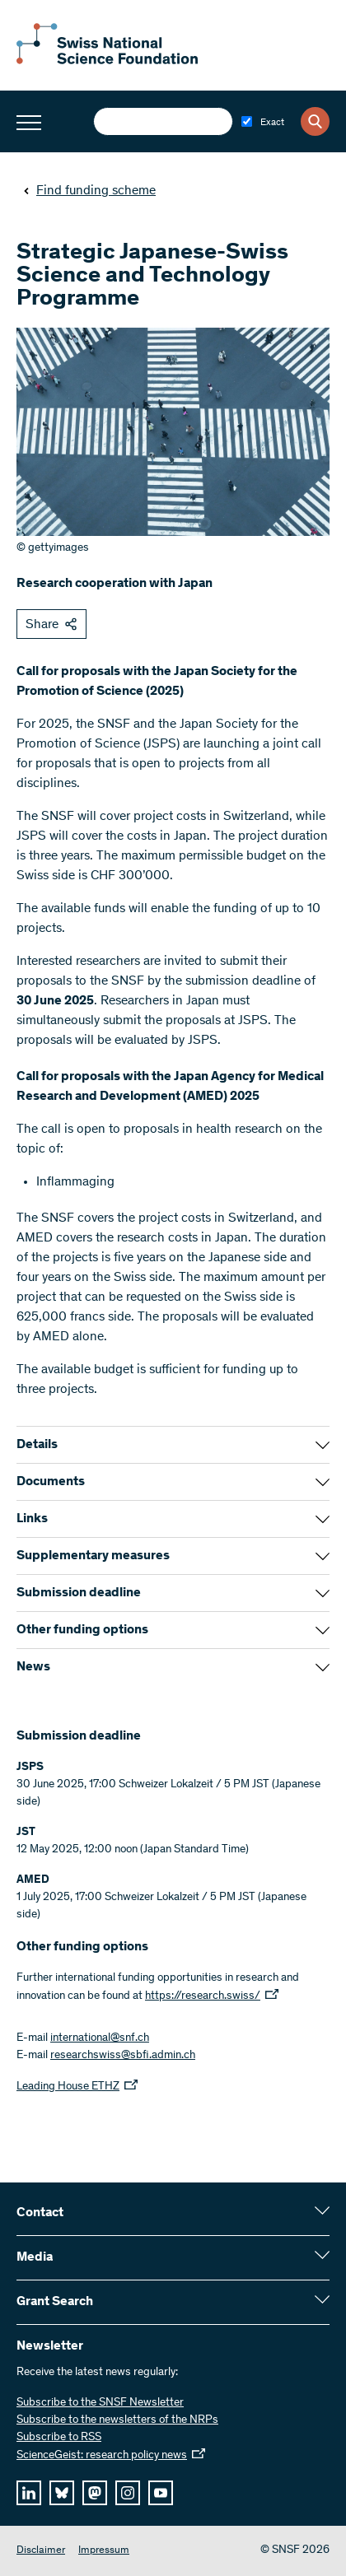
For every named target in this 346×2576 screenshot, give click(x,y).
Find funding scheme (89, 191)
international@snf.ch (99, 2038)
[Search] (315, 121)
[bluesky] (61, 2493)
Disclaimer (40, 2551)
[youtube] (160, 2493)
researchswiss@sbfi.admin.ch (122, 2055)
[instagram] (127, 2493)
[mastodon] (94, 2493)
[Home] (107, 61)
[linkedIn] (28, 2493)
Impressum (103, 2551)
